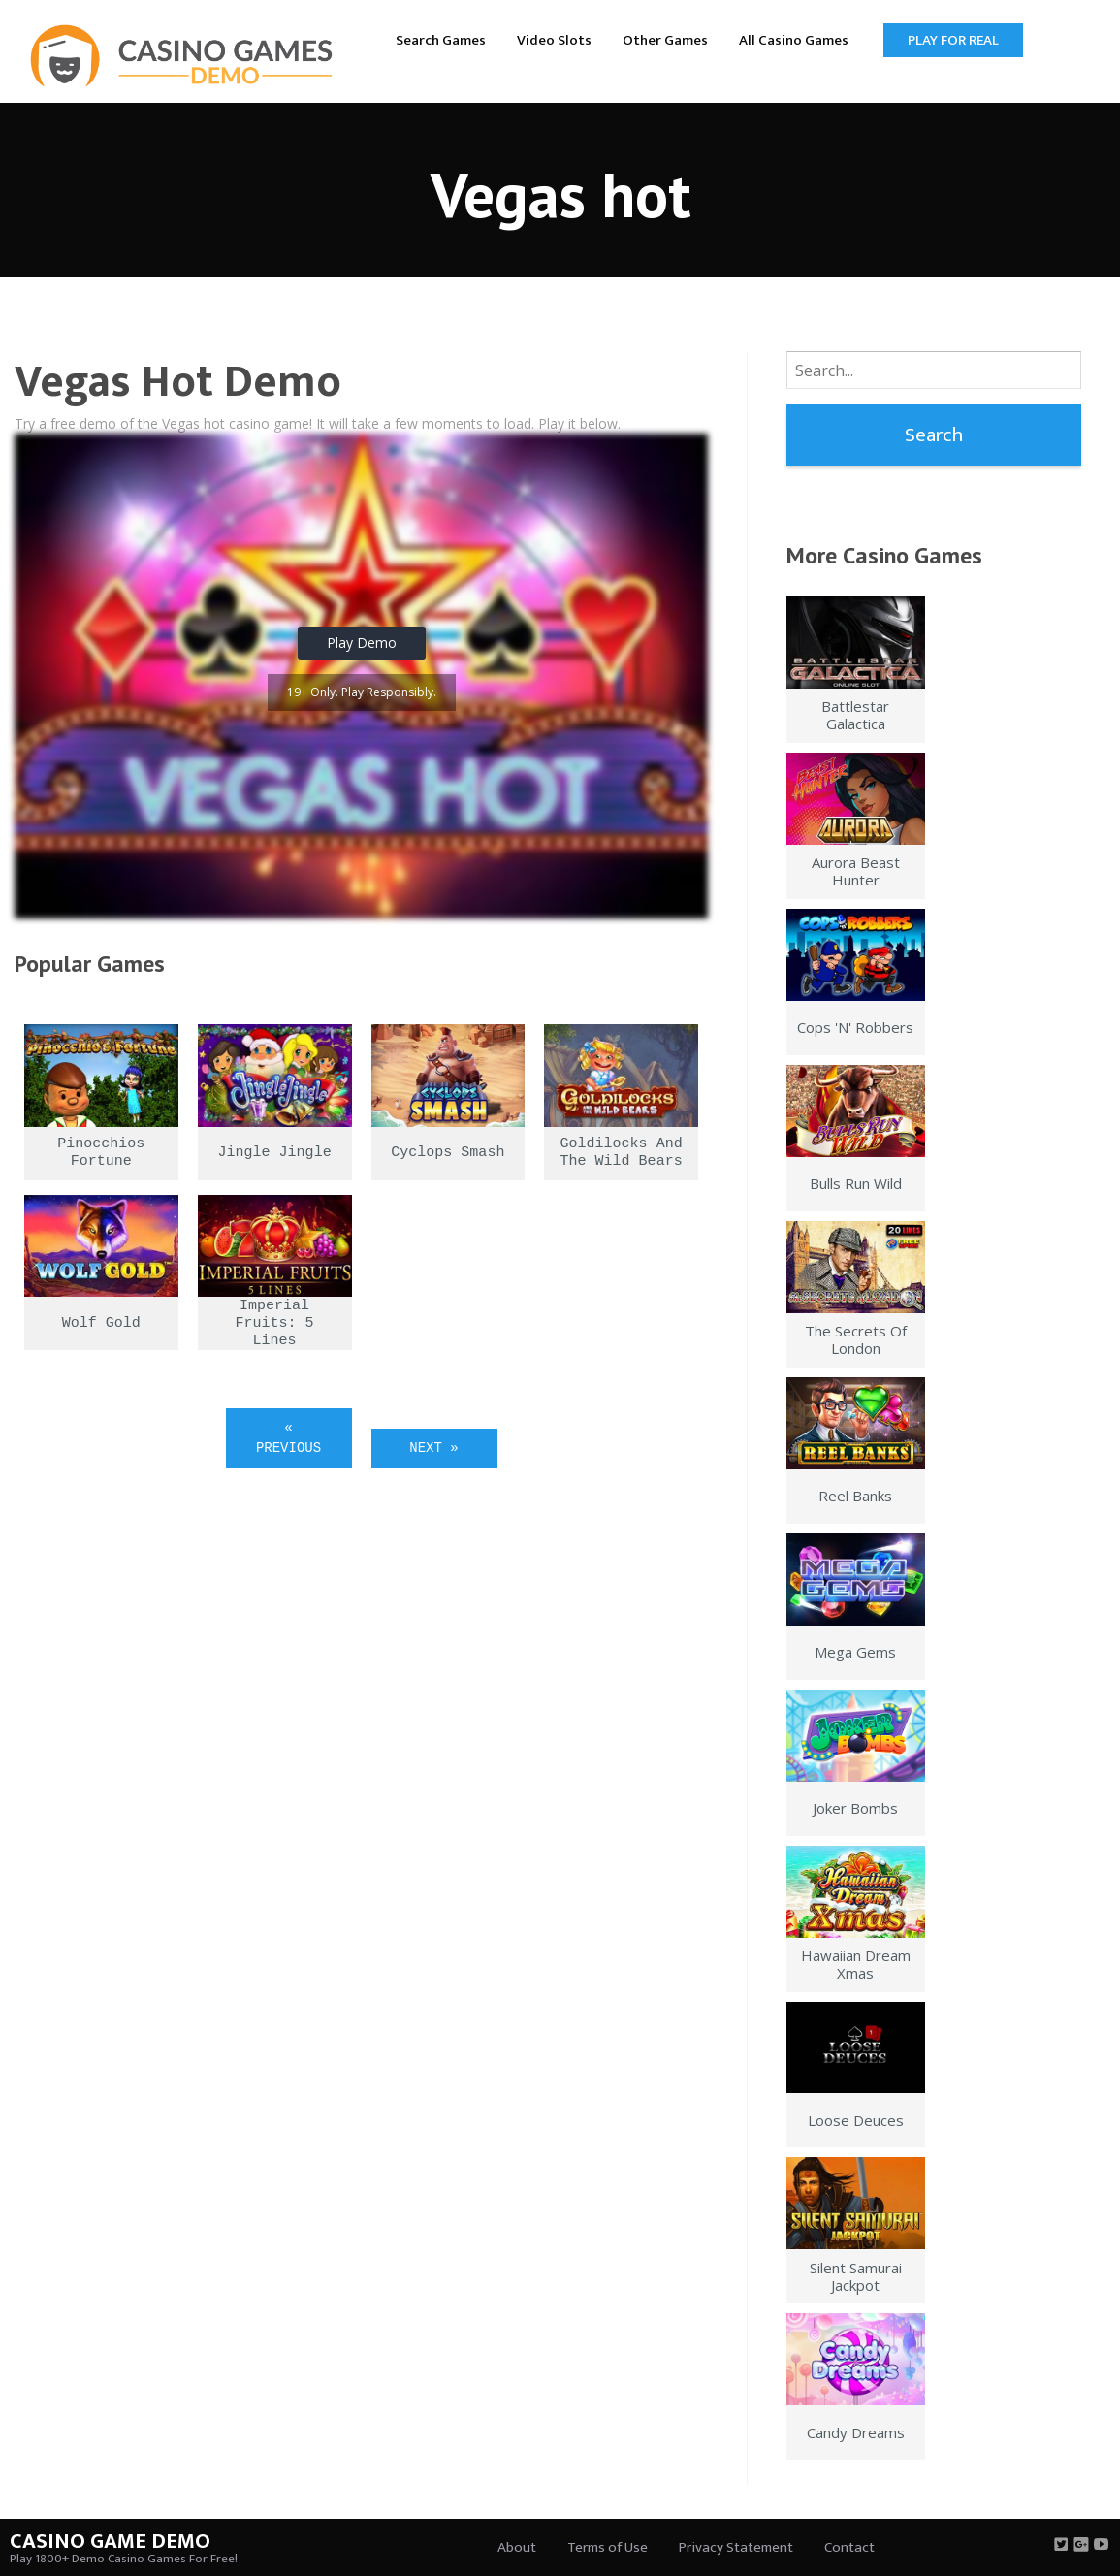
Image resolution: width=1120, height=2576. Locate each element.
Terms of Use (607, 2547)
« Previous (288, 1438)
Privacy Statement (736, 2547)
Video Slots (554, 40)
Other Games (665, 40)
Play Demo (362, 642)
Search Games (441, 40)
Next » (433, 1448)
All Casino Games (793, 40)
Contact (849, 2547)
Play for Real (953, 40)
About (516, 2547)
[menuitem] (440, 39)
